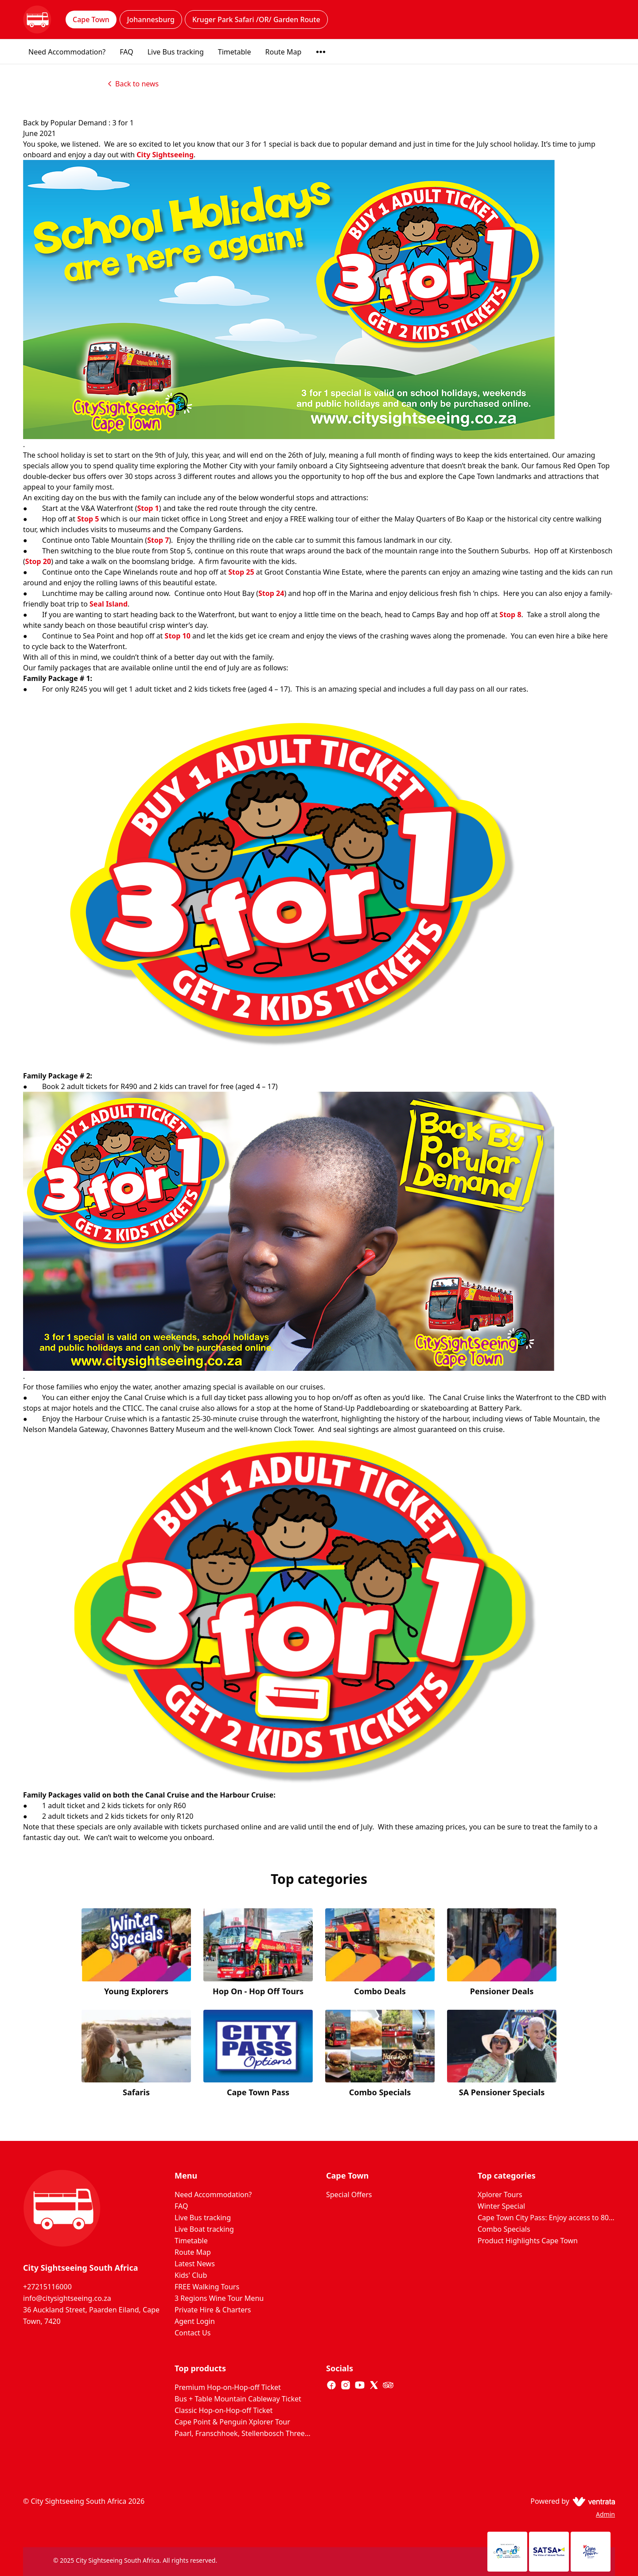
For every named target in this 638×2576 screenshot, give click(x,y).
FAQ (126, 52)
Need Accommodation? (66, 52)
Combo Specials (504, 2229)
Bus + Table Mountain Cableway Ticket (238, 2399)
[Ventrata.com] (592, 2501)
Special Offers (349, 2194)
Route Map (283, 52)
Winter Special (501, 2206)
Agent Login (195, 2321)
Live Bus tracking (176, 52)
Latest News (195, 2264)
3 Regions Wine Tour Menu (219, 2298)
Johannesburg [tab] (151, 19)
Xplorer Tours (500, 2194)
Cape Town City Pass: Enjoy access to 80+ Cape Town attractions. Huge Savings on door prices (546, 2217)
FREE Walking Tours (207, 2287)
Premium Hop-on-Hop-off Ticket (228, 2387)
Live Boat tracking (204, 2229)
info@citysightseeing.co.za (67, 2298)
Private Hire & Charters (213, 2310)
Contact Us (192, 2333)
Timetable (234, 52)
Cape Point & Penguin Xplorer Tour (232, 2422)
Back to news (132, 84)
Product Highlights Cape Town (528, 2240)
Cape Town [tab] (91, 19)
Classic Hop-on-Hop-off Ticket (223, 2410)
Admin (605, 2514)
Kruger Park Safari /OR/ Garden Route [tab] (256, 19)
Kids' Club (191, 2275)
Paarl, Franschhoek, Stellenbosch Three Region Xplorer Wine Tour (243, 2433)
